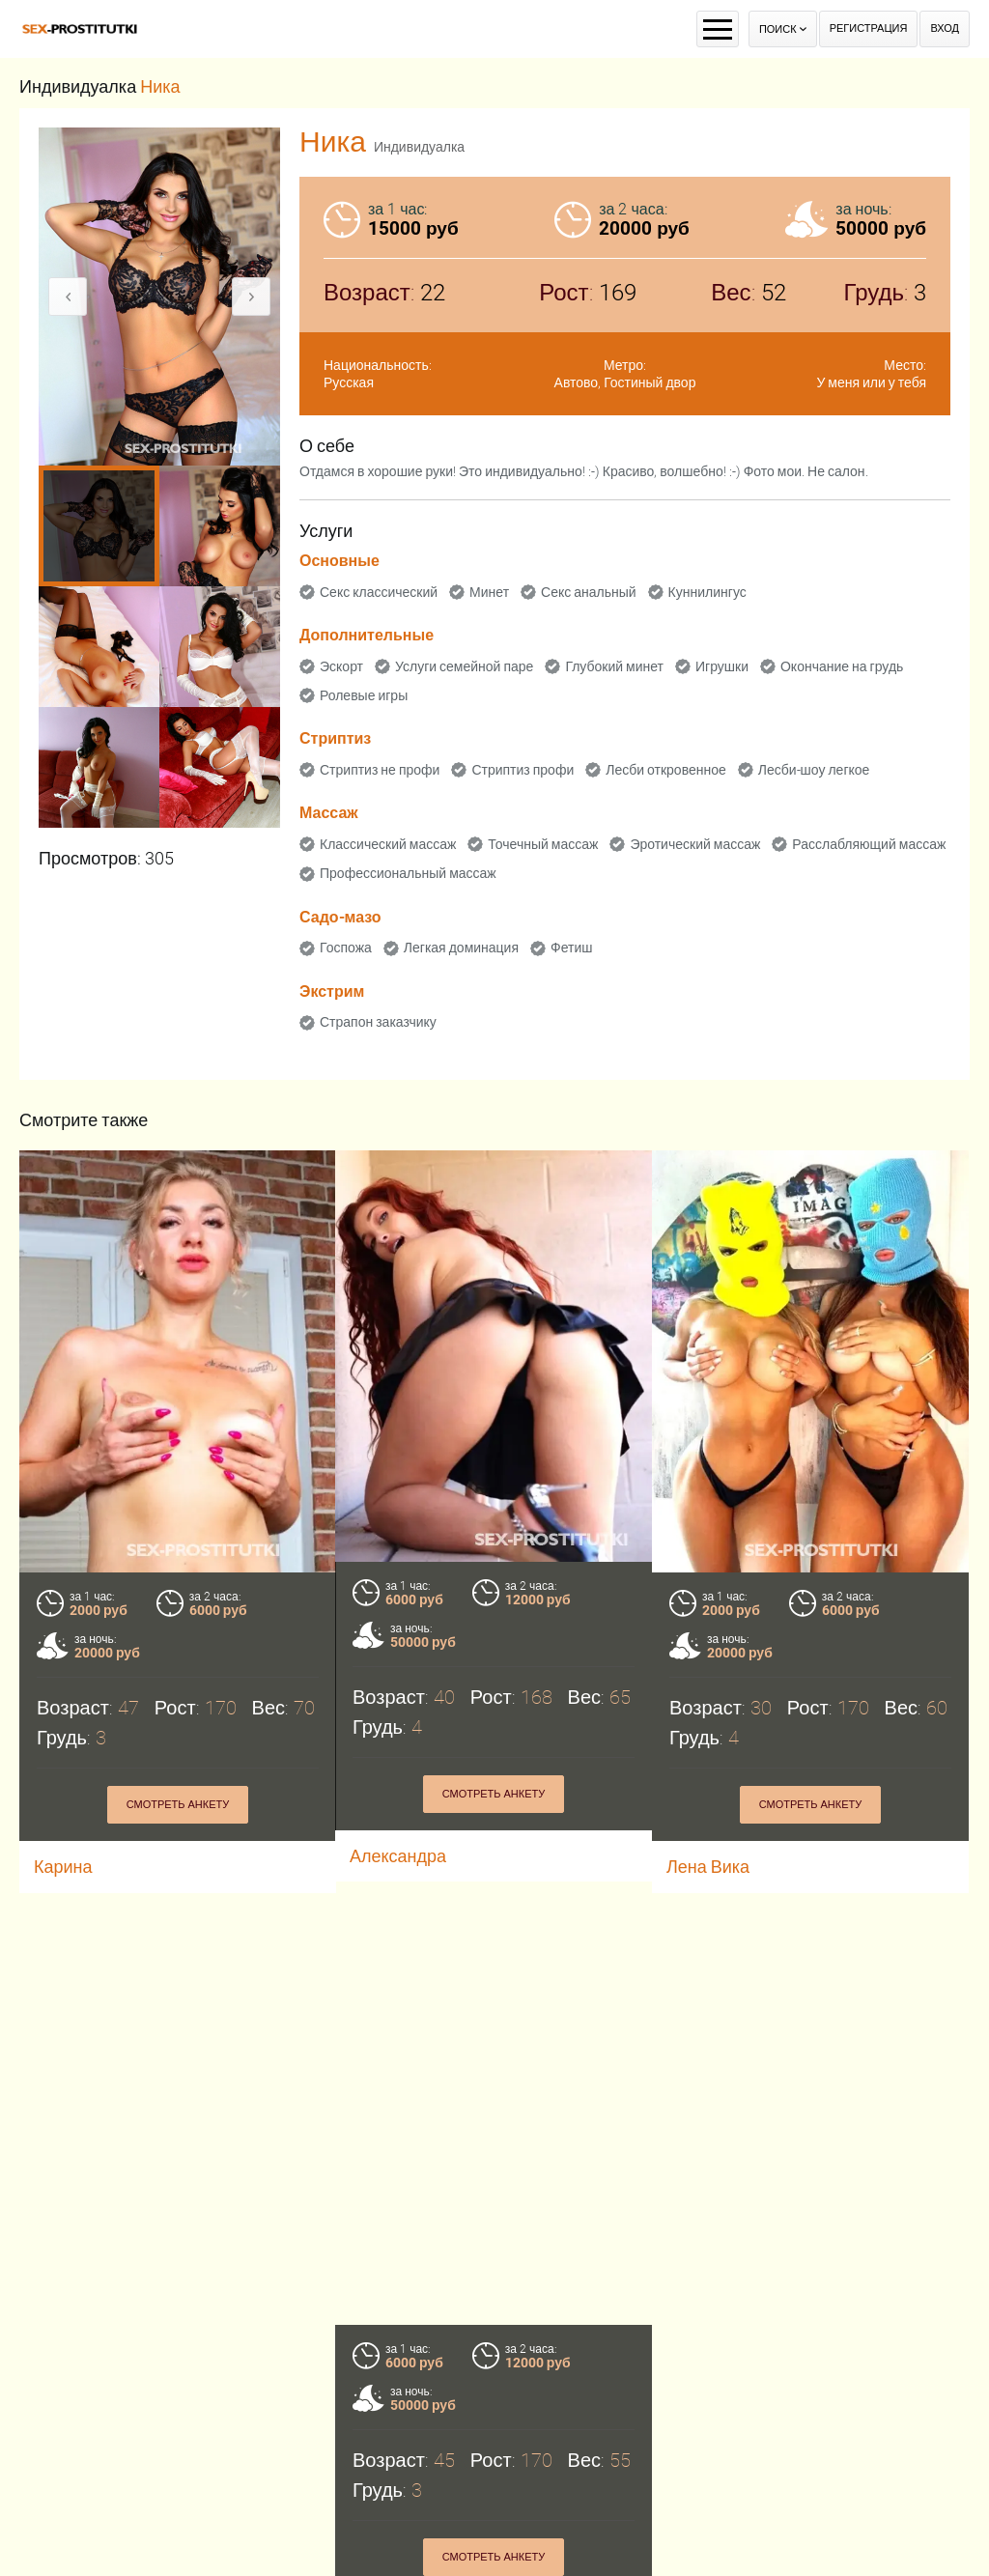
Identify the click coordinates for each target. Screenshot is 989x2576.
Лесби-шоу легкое (814, 770)
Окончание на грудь (841, 666)
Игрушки (722, 666)
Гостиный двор (649, 382)
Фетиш (571, 947)
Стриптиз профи (522, 770)
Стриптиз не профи (379, 770)
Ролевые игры (364, 695)
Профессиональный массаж (408, 873)
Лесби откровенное (666, 770)
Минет (489, 592)
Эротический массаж (695, 844)
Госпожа (346, 947)
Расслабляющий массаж (869, 844)
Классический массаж (388, 844)
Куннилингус (707, 592)
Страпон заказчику (378, 1022)
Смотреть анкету (178, 1804)
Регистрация (869, 28)
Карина (63, 1866)
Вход (944, 28)
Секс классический (379, 592)
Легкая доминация (461, 947)
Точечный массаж (543, 844)
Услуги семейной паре (464, 666)
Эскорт (341, 666)
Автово (576, 382)
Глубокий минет (614, 666)
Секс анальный (588, 592)
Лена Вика (707, 1866)
